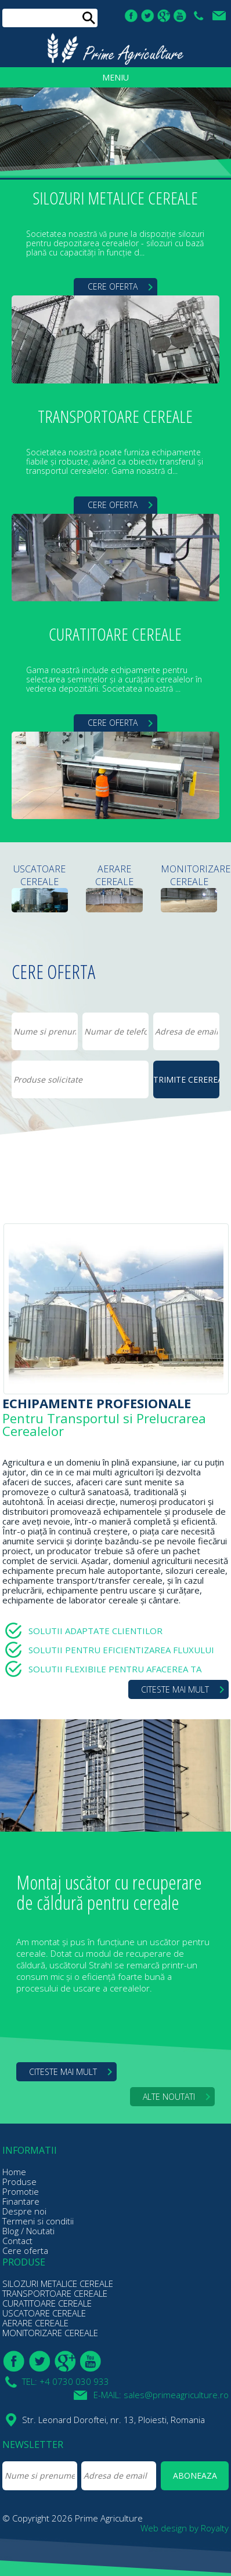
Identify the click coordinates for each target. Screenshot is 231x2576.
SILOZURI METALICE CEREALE (115, 199)
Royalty (215, 2528)
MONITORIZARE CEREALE (189, 875)
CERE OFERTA (113, 286)
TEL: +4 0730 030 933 (200, 16)
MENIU (115, 77)
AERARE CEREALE (114, 875)
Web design (163, 2528)
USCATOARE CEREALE (39, 875)
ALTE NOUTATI (169, 2096)
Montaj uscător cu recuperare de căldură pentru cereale (109, 1892)
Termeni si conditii (38, 2221)
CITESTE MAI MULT (175, 1689)
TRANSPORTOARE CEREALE (115, 417)
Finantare (20, 2201)
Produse (19, 2181)
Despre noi (24, 2211)
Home (14, 2171)
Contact (17, 2240)
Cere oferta (25, 2250)
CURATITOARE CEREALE (115, 635)
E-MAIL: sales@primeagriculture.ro (220, 16)
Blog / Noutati (28, 2231)
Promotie (20, 2191)
